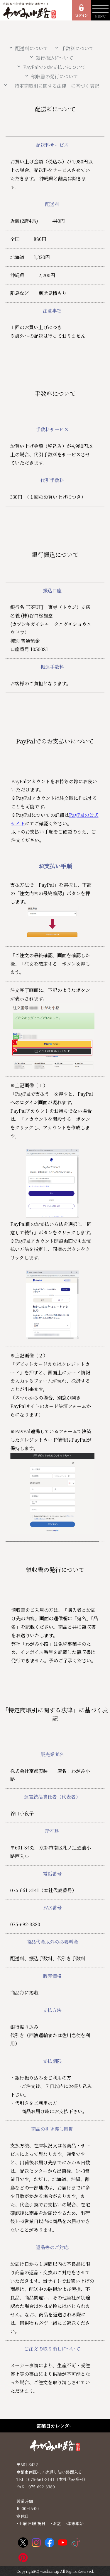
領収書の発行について (54, 76)
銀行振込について (54, 57)
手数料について (77, 48)
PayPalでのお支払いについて (54, 67)
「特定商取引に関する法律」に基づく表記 (54, 85)
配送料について (31, 48)
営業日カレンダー (55, 2426)
